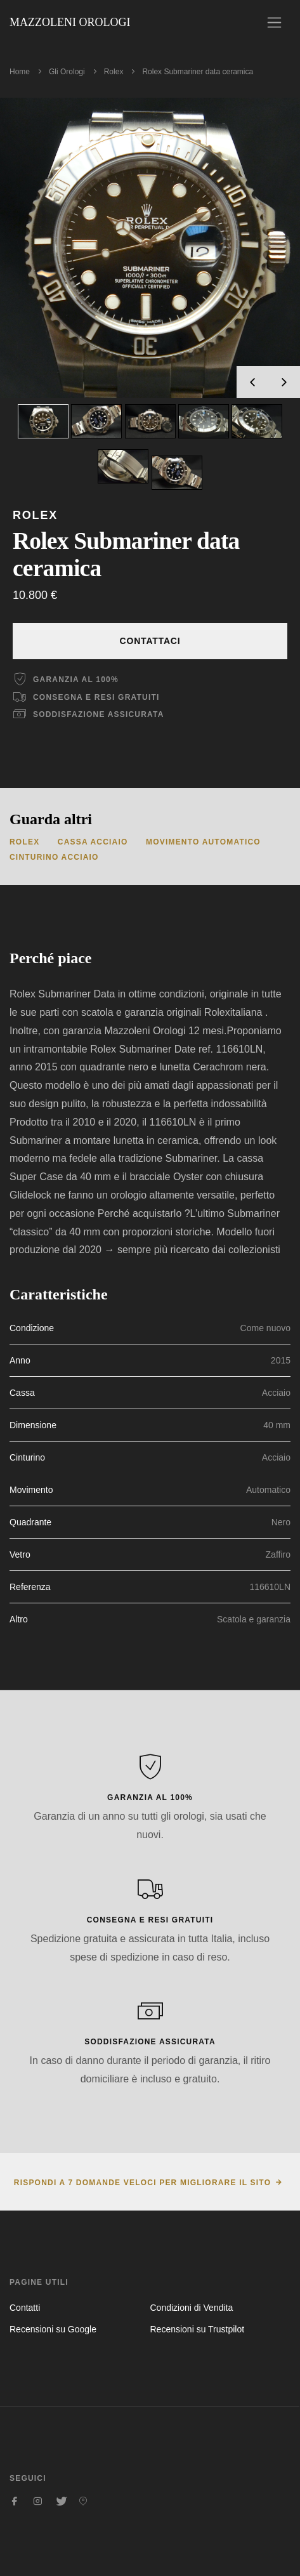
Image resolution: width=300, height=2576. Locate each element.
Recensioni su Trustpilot (197, 2329)
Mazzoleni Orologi (70, 22)
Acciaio (276, 1393)
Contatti (25, 2308)
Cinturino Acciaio (54, 857)
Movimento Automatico (203, 842)
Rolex (114, 71)
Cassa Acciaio (93, 842)
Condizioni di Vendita (191, 2308)
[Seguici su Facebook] (14, 2501)
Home (20, 71)
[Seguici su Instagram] (37, 2501)
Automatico (268, 1490)
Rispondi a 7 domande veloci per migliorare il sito (142, 2182)
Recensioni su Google (53, 2329)
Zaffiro (278, 1554)
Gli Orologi (67, 71)
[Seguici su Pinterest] (83, 2501)
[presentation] (252, 382)
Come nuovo (265, 1328)
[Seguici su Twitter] (60, 2501)
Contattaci (150, 641)
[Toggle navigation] (274, 22)
